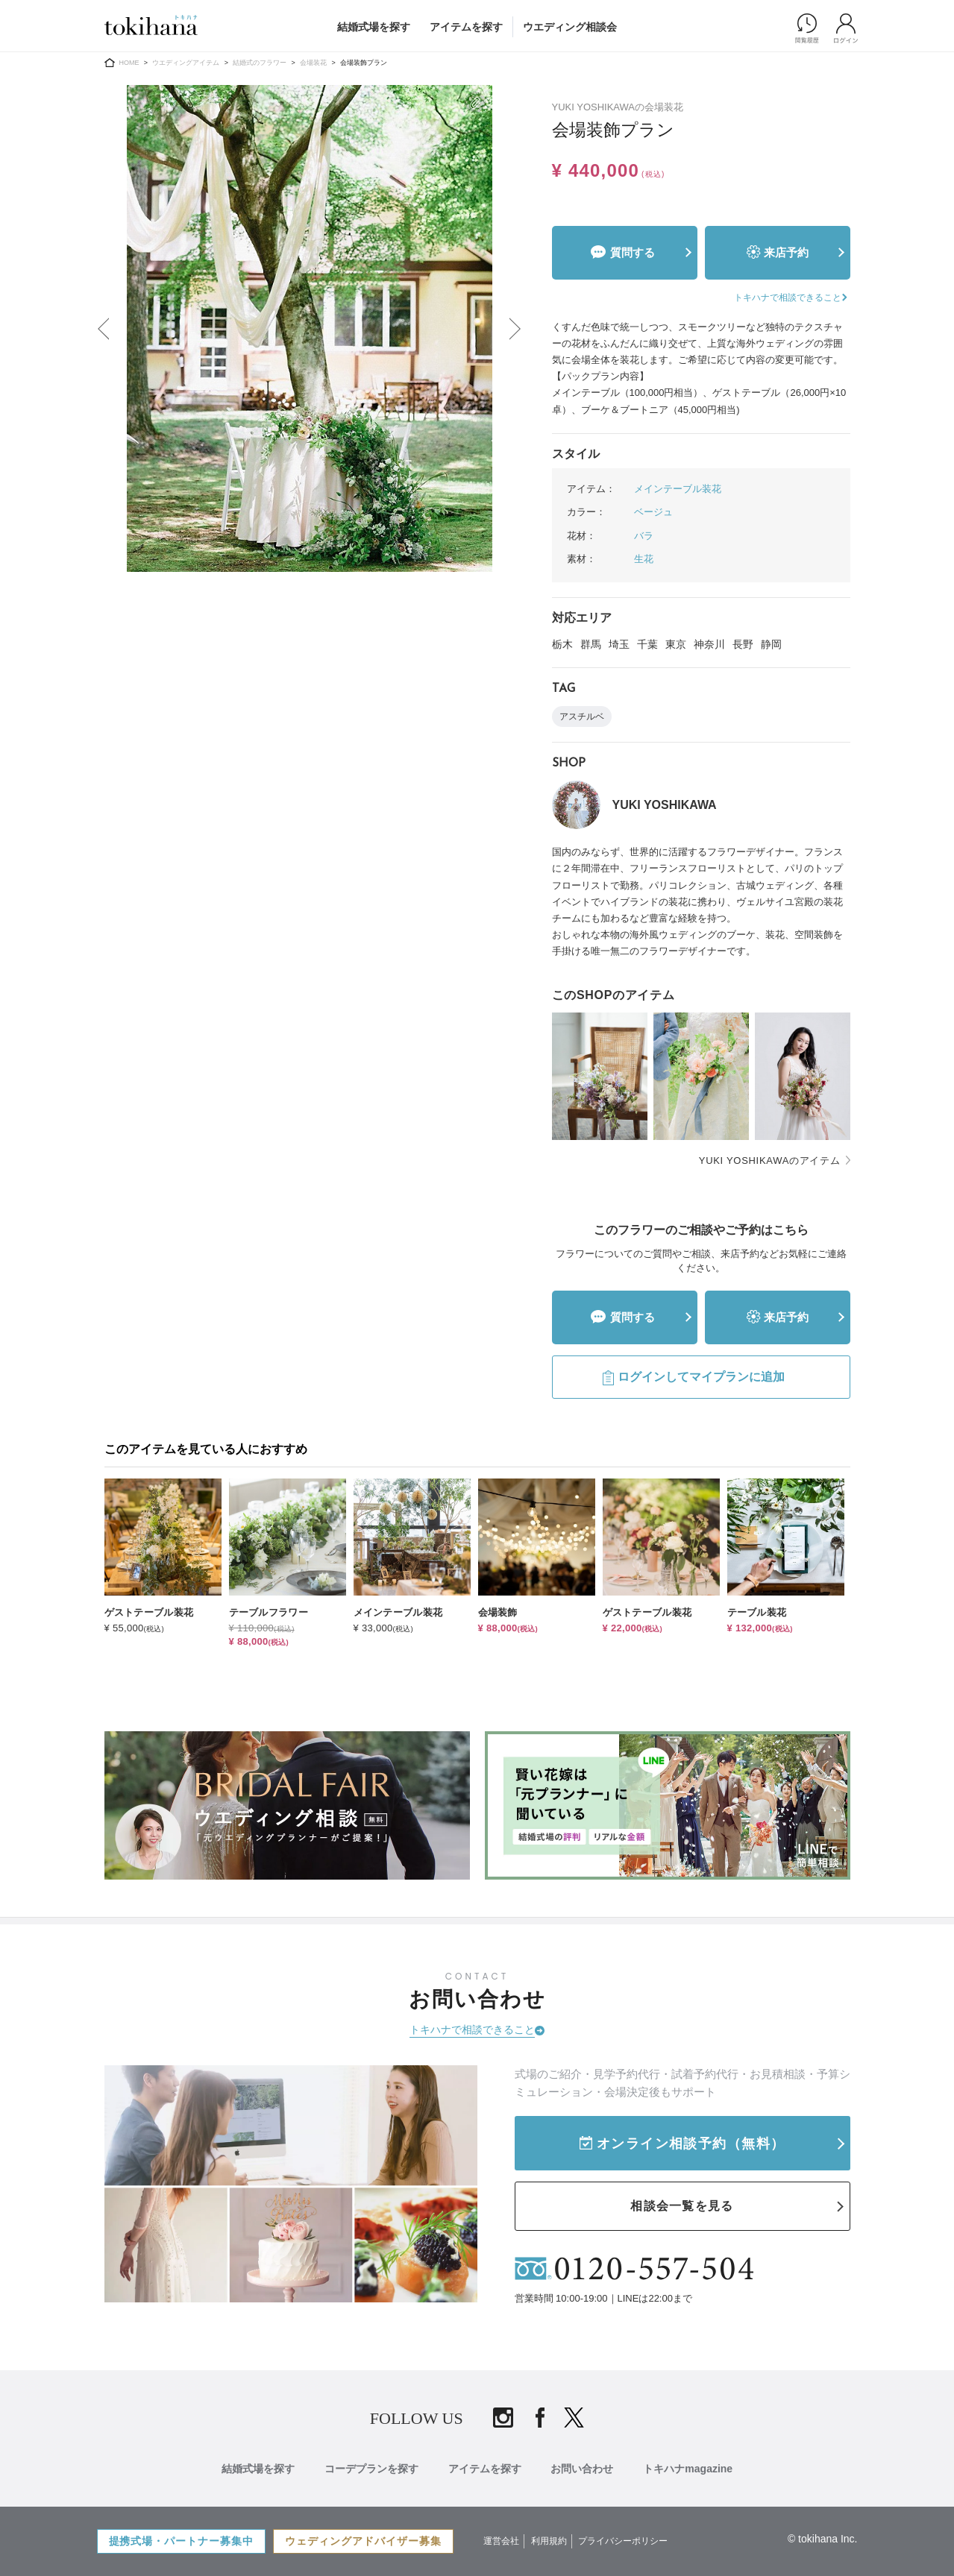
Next (516, 329)
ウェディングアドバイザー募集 (364, 2541)
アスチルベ (581, 716)
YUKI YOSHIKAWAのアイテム (770, 1160)
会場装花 (313, 62)
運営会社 (502, 2541)
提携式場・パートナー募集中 (181, 2541)
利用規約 (549, 2541)
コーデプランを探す (371, 2469)
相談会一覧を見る (681, 2205)
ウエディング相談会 (570, 27)
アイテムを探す (466, 27)
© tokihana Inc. (823, 2539)
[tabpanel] (309, 328)
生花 (643, 558)
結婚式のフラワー (259, 62)
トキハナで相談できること (472, 2029)
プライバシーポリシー (623, 2541)
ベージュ (653, 511)
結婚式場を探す (373, 27)
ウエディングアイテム (185, 62)
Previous (103, 329)
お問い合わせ (582, 2469)
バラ (643, 535)
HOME (129, 62)
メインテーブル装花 (677, 488)
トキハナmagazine (688, 2469)
